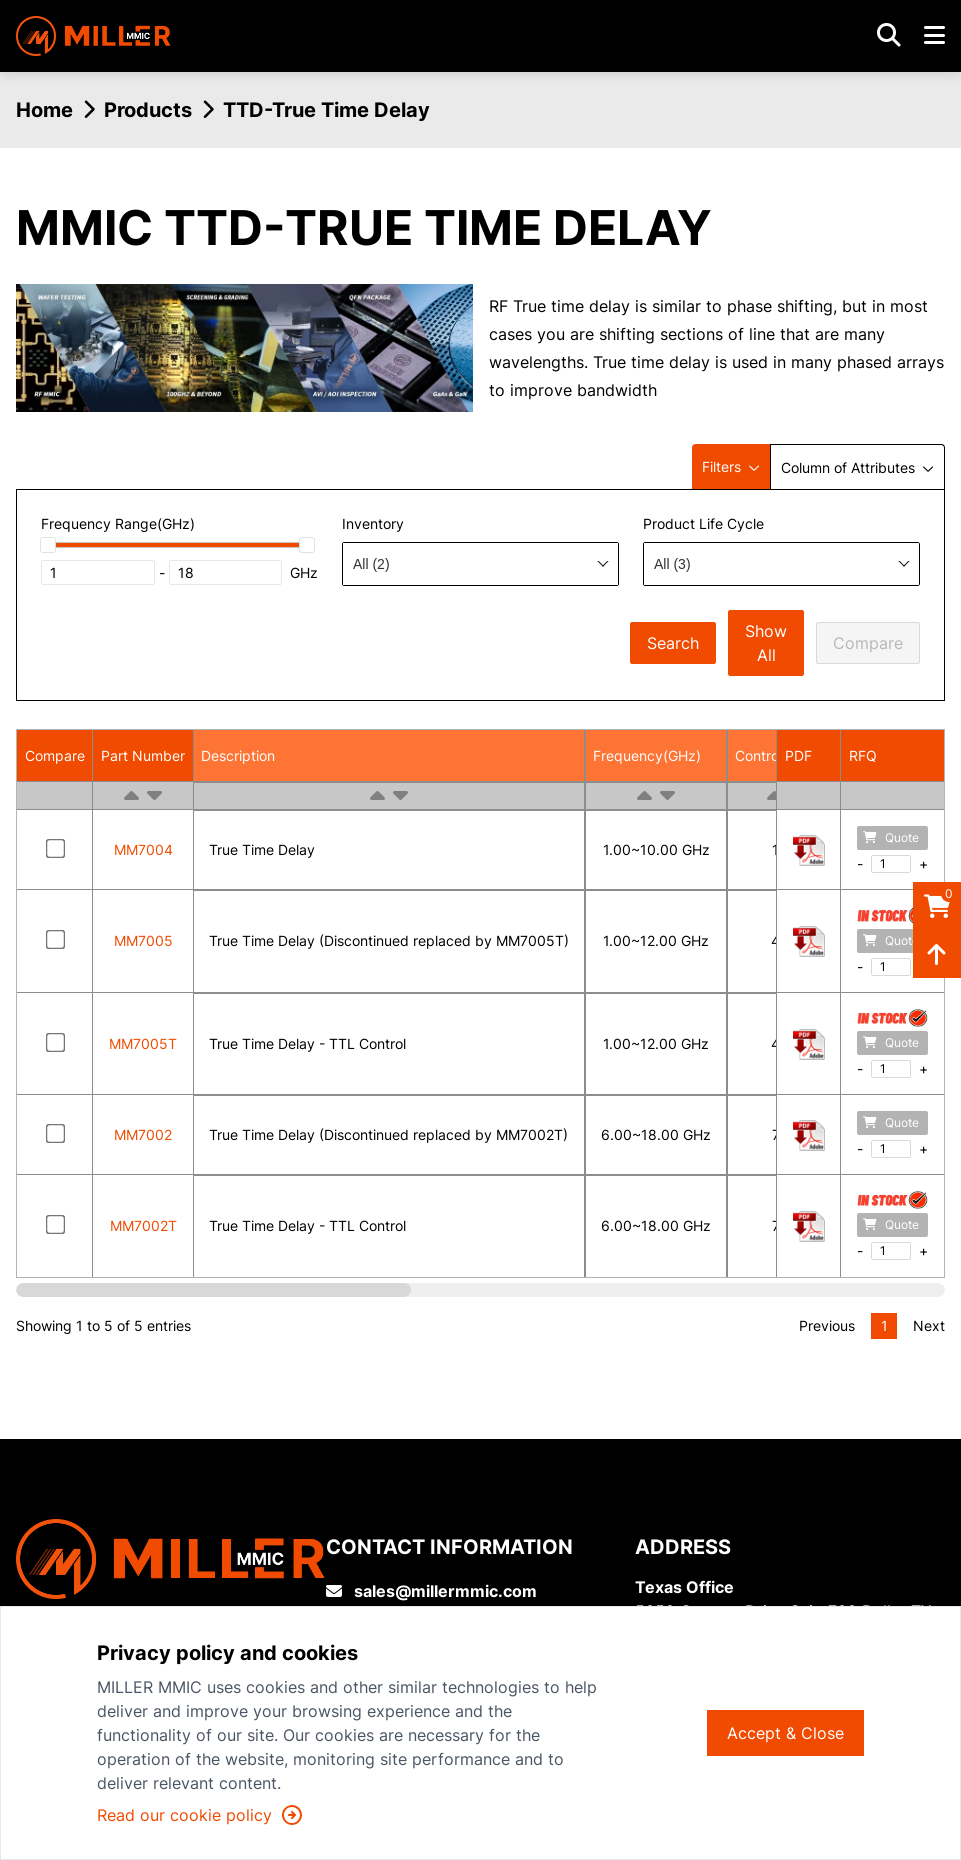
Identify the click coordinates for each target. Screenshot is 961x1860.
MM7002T (143, 1225)
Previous (827, 1325)
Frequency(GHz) (647, 755)
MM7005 (143, 940)
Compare (868, 643)
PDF (798, 755)
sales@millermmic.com (431, 1591)
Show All (766, 643)
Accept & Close (785, 1733)
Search (673, 643)
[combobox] (480, 564)
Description (238, 755)
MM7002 (143, 1134)
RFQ (863, 755)
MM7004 (143, 849)
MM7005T (143, 1043)
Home (44, 110)
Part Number (143, 755)
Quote (891, 837)
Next (929, 1325)
